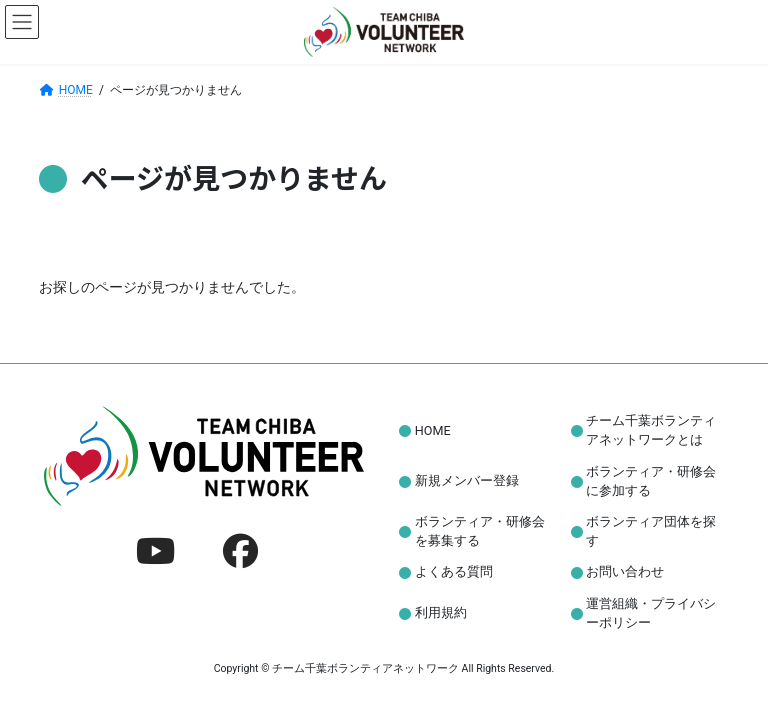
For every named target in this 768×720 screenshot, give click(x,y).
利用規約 (441, 612)
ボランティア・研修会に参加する (651, 480)
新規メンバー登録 (467, 480)
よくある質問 (454, 571)
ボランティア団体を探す (651, 531)
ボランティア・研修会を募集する (480, 531)
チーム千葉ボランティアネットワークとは (651, 430)
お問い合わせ (625, 571)
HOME (433, 430)
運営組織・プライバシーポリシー (651, 613)
